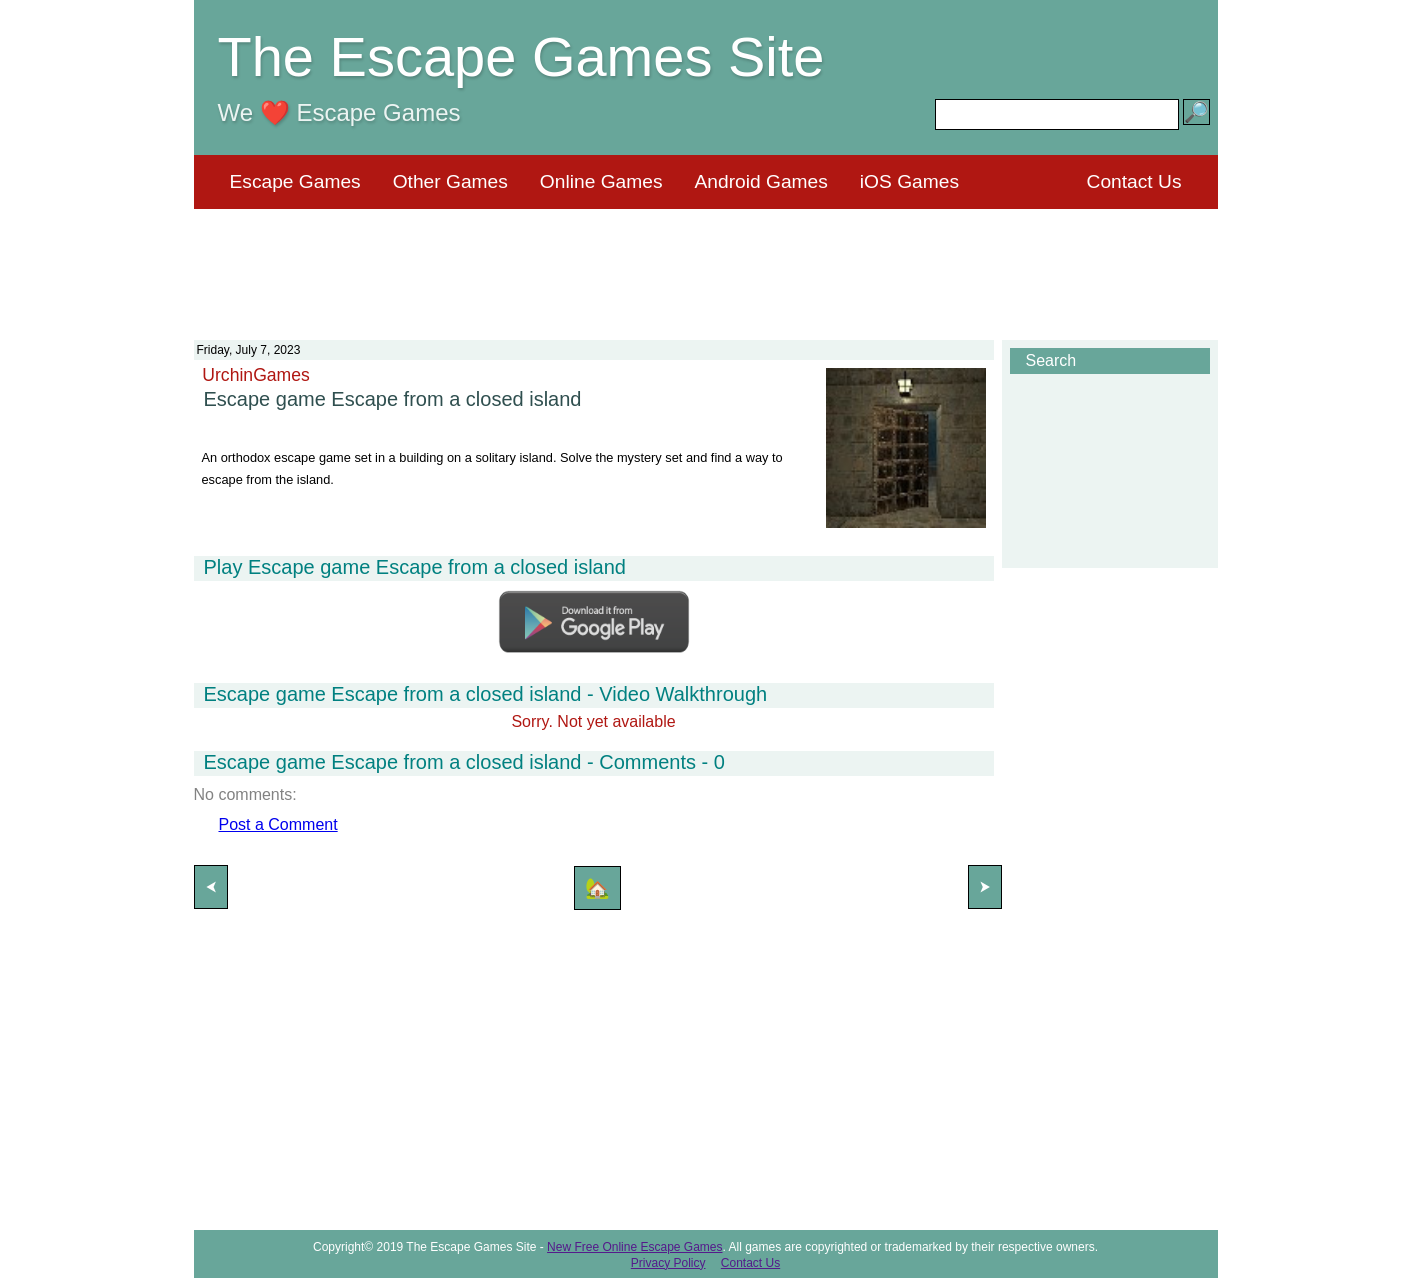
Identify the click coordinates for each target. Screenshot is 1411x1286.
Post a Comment (278, 824)
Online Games (601, 181)
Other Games (450, 181)
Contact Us (1134, 181)
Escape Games (295, 181)
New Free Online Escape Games (634, 1247)
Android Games (761, 181)
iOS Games (909, 181)
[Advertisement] (706, 262)
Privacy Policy (668, 1263)
